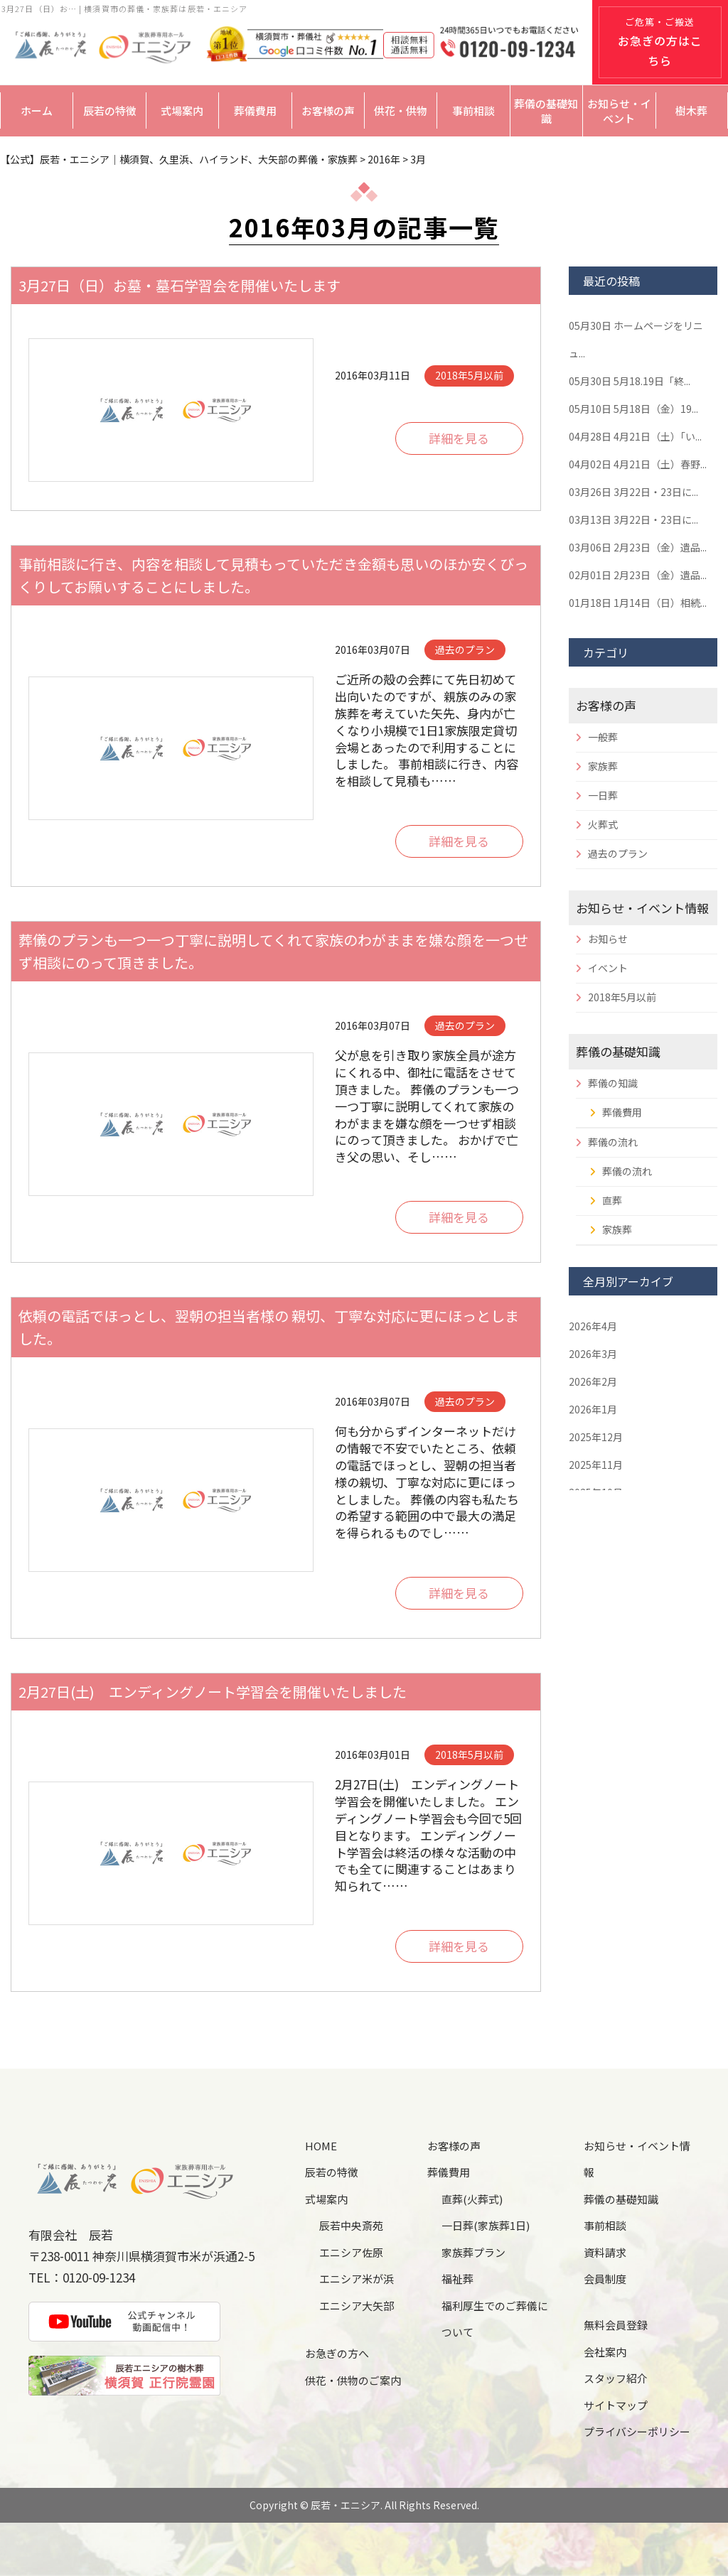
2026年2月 (593, 1381)
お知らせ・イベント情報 (642, 908)
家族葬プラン (473, 2252)
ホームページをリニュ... (636, 339)
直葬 (612, 1200)
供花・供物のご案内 (353, 2380)
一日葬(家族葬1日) (485, 2225)
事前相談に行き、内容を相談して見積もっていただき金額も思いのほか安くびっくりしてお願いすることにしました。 (273, 575)
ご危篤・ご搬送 (660, 42)
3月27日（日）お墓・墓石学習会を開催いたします (179, 285)
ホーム (37, 110)
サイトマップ (616, 2405)
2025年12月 (596, 1437)
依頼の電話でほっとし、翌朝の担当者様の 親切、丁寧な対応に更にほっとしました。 (268, 1327)
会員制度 (605, 2278)
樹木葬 (691, 110)
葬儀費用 (255, 110)
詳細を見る (459, 438)
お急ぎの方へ (337, 2353)
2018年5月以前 (622, 997)
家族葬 (603, 766)
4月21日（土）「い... (635, 436)
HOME (321, 2145)
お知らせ (608, 939)
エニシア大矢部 (356, 2305)
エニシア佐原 (351, 2252)
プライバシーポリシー (637, 2431)
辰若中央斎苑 (351, 2225)
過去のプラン (618, 853)
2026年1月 (593, 1409)
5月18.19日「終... (629, 381)
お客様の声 (328, 110)
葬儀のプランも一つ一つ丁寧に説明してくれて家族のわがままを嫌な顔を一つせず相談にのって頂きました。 (273, 951)
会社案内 (605, 2351)
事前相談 (473, 110)
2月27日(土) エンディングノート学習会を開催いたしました (212, 1691)
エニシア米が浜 (356, 2278)
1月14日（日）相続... (638, 603)
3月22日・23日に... (633, 492)
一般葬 (603, 737)
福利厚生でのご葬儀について (494, 2319)
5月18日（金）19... (633, 409)
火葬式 (603, 824)
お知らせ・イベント (619, 111)
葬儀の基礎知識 (546, 111)
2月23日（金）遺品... (638, 547)
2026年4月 (593, 1326)
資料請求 (605, 2252)
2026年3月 (593, 1354)
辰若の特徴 (109, 110)
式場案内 (182, 110)
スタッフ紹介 (616, 2378)
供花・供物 (400, 110)
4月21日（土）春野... (638, 464)
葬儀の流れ (613, 1142)
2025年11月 (596, 1464)
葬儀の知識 (613, 1083)
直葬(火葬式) (472, 2199)
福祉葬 (457, 2278)
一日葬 (603, 795)
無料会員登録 (616, 2324)
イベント (608, 968)
